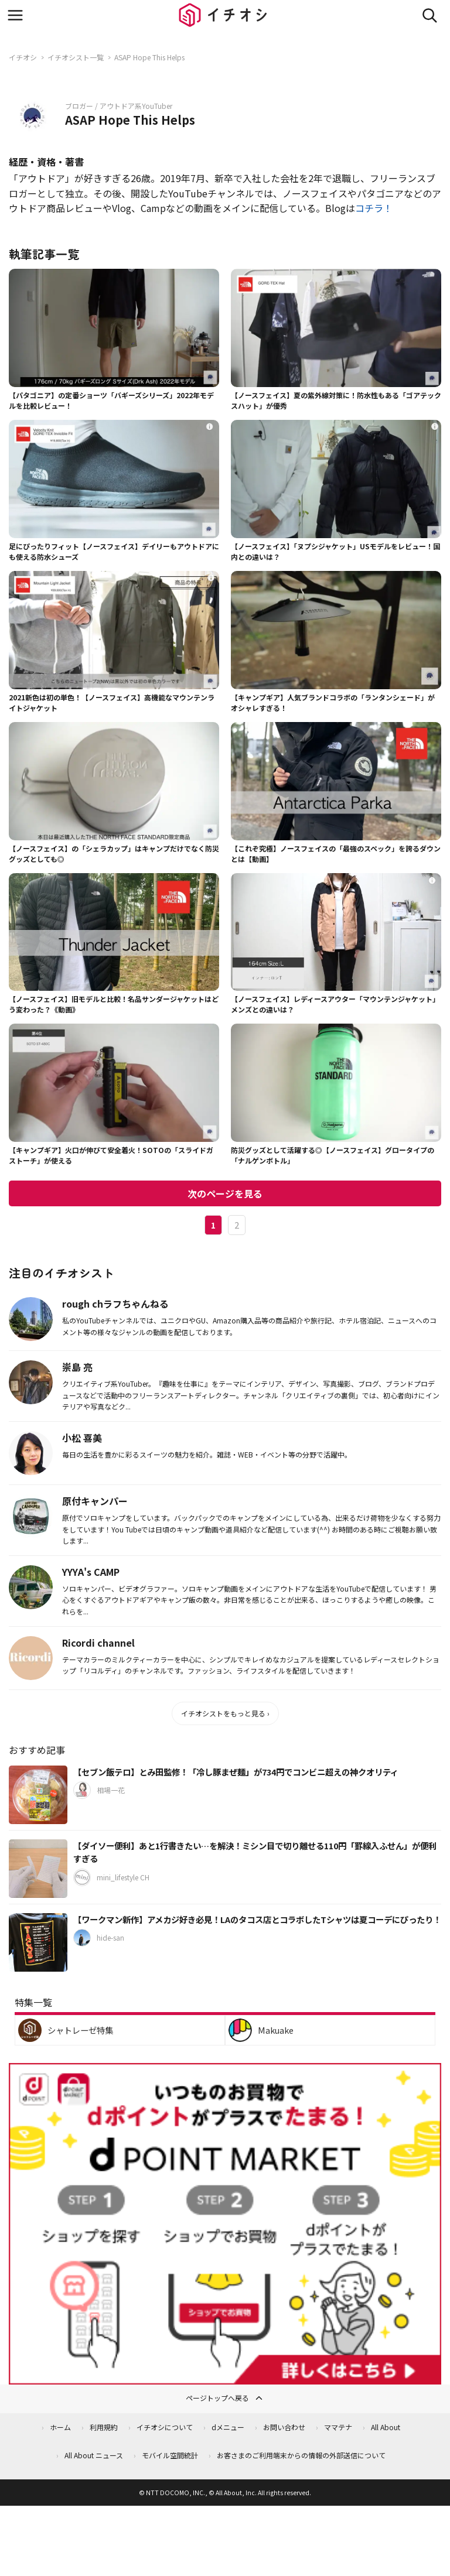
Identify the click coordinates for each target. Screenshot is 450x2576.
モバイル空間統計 (170, 2455)
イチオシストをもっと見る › (225, 1713)
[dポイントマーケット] (225, 2377)
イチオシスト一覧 (75, 57)
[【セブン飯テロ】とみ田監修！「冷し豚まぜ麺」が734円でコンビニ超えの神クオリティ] (38, 1795)
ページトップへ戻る (225, 2398)
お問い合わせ (284, 2427)
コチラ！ (374, 208)
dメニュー (228, 2427)
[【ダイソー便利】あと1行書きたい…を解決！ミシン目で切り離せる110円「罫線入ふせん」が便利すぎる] (38, 1868)
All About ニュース (93, 2455)
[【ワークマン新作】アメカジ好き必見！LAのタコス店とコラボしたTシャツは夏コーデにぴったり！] (38, 1942)
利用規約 (104, 2427)
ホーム (60, 2427)
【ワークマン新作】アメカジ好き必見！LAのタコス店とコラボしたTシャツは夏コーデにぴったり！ (257, 1919)
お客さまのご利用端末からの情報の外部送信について (301, 2455)
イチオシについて (165, 2427)
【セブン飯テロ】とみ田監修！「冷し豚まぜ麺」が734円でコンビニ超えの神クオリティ (235, 1772)
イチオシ (23, 57)
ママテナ (338, 2427)
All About (385, 2427)
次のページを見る (225, 1193)
